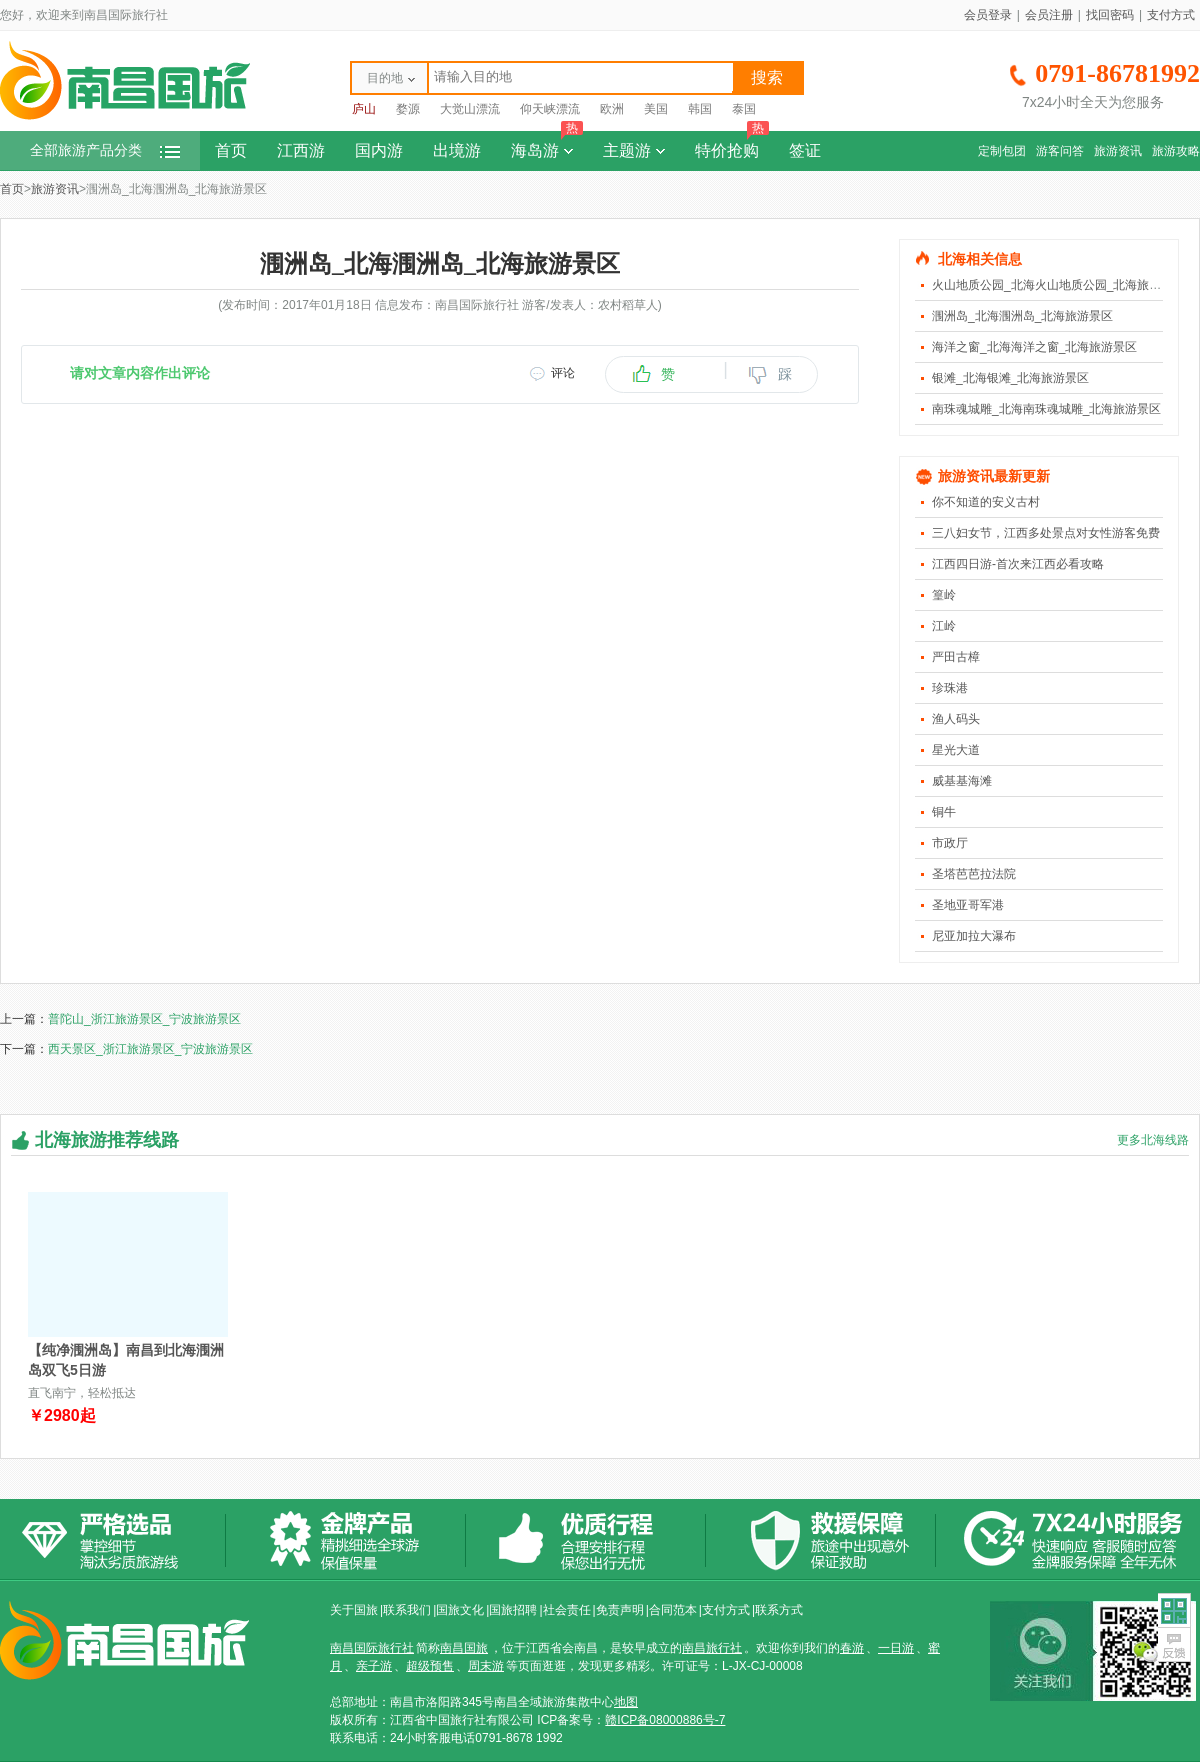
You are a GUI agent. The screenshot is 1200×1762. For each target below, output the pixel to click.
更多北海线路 (1153, 1140)
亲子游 (374, 1666)
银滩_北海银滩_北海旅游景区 (1010, 378)
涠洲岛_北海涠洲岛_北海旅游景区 (1022, 316)
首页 (231, 150)
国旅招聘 (513, 1610)
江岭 (944, 626)
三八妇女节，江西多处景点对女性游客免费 (1046, 533)
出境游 (457, 150)
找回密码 (1110, 15)
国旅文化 (460, 1610)
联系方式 (779, 1610)
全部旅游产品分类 (105, 150)
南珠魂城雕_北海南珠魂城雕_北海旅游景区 (1046, 409)
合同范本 (673, 1610)
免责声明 (620, 1610)
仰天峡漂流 (550, 109)
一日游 (896, 1648)
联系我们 (407, 1610)
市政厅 (950, 843)
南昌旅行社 (712, 1648)
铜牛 (944, 812)
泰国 (744, 109)
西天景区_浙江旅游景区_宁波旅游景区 (150, 1049)
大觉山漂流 (470, 109)
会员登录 (988, 15)
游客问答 (1060, 151)
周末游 (486, 1666)
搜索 (767, 77)
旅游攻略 (1176, 151)
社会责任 (567, 1610)
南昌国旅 (464, 1648)
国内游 (379, 150)
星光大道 (956, 750)
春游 (852, 1648)
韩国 (700, 109)
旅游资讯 (1118, 151)
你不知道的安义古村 (986, 502)
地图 (626, 1702)
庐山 (364, 109)
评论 (563, 373)
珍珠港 (950, 688)
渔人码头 (956, 719)
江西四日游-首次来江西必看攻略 (1018, 564)
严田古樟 (956, 657)
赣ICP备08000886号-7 (665, 1720)
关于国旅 (354, 1610)
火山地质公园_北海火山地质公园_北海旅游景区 (1058, 285)
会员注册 (1049, 15)
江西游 (301, 150)
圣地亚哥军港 (968, 905)
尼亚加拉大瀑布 (974, 936)
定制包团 (1002, 151)
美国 (656, 109)
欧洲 (612, 109)
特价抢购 (732, 145)
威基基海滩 (962, 781)
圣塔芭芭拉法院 (974, 874)
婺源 (408, 109)
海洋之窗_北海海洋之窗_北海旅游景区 (1034, 347)
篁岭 (944, 595)
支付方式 (1171, 15)
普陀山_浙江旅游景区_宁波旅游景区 (144, 1019)
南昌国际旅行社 (372, 1648)
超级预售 (430, 1666)
